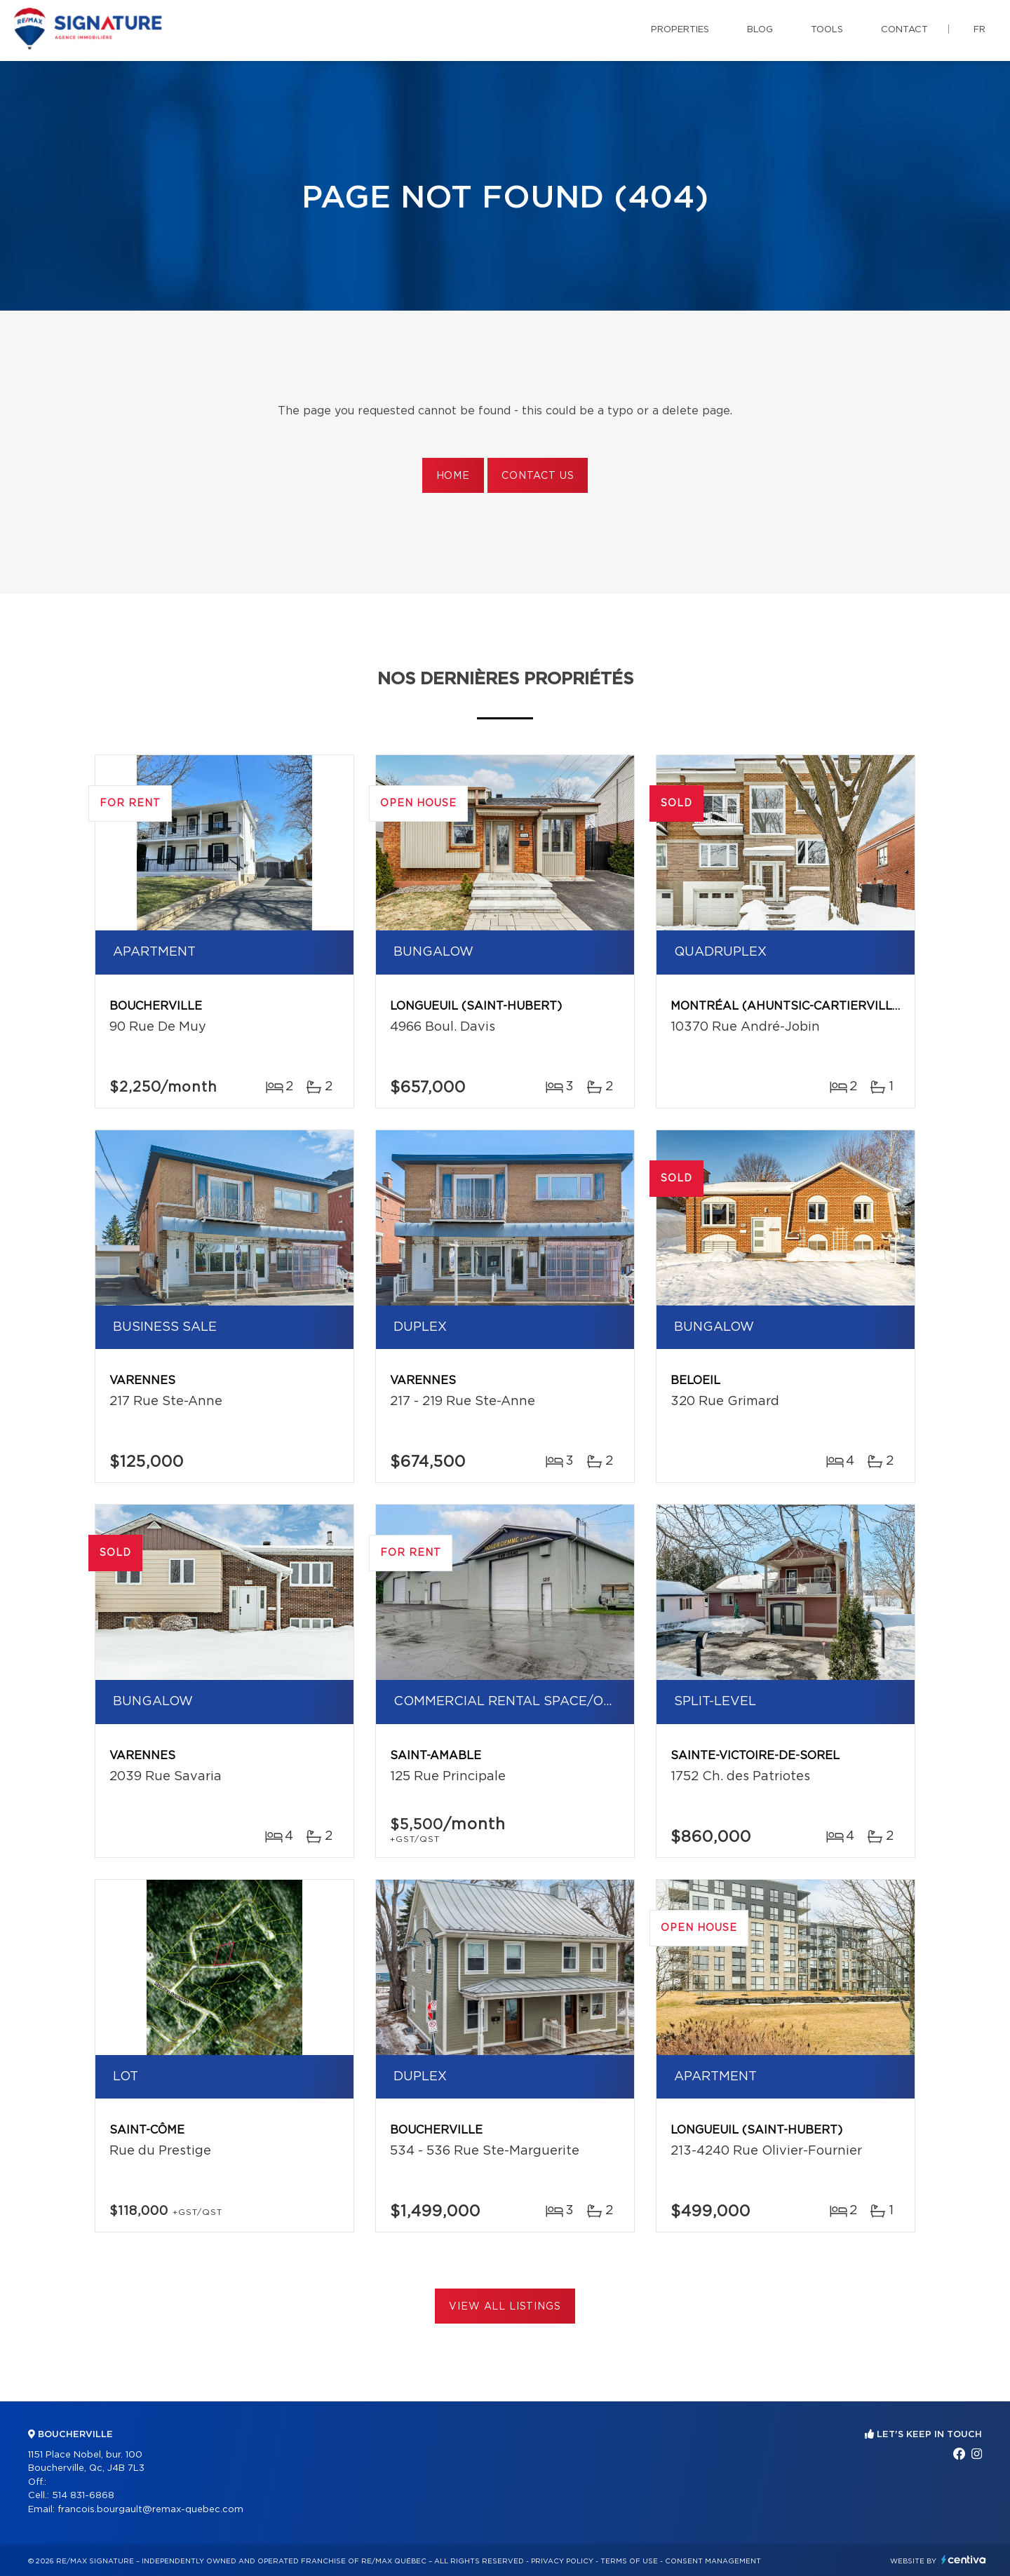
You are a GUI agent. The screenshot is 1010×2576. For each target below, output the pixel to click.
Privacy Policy (562, 2561)
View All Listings (504, 2307)
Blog (760, 29)
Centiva (963, 2559)
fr (979, 29)
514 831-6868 (83, 2495)
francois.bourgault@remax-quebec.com (150, 2509)
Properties (680, 29)
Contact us (537, 476)
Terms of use (629, 2561)
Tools (827, 29)
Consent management (713, 2561)
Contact (904, 29)
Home (453, 476)
